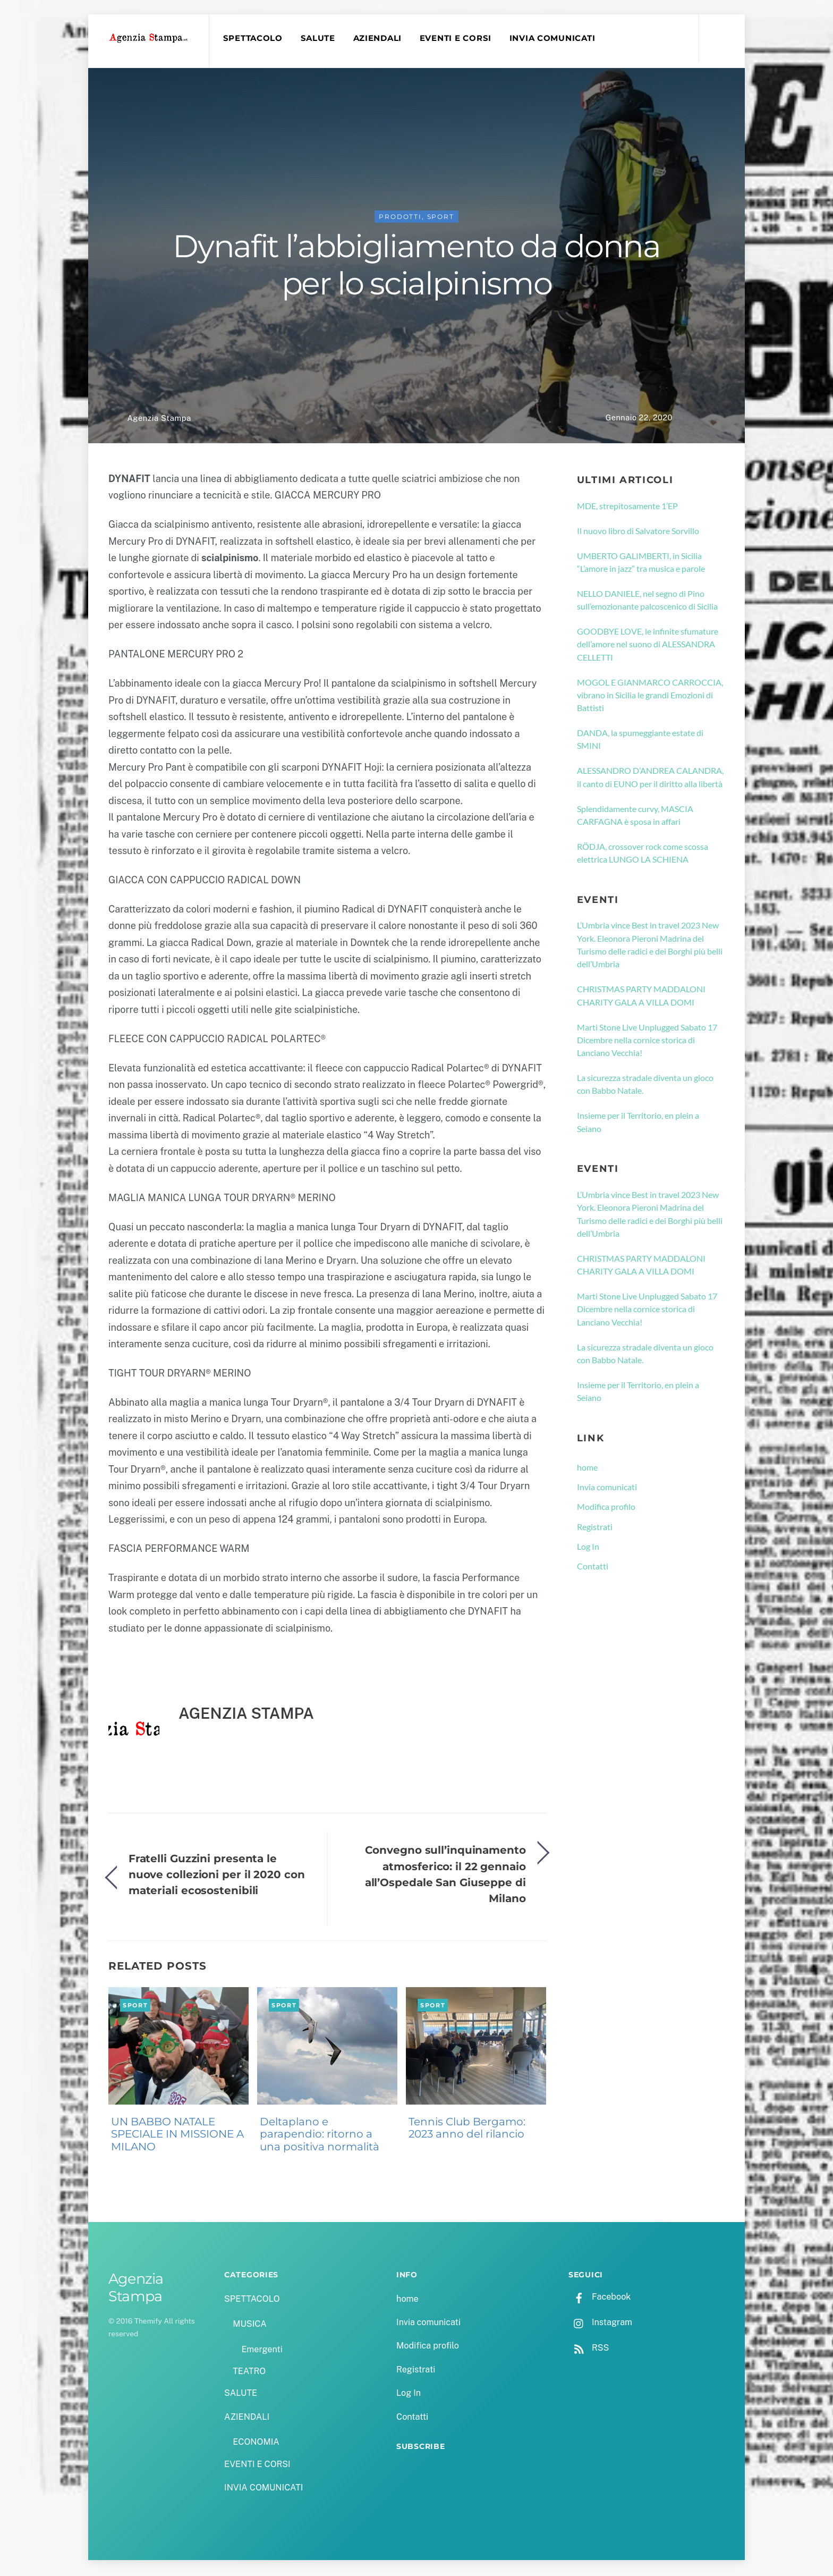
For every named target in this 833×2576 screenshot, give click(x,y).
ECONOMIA (256, 2444)
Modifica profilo (606, 1509)
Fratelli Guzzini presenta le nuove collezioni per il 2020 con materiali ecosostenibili (217, 1876)
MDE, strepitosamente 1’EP (627, 507)
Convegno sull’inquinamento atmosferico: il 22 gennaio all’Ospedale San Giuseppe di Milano (445, 1876)
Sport (440, 218)
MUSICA (249, 2325)
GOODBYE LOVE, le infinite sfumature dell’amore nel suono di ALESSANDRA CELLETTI (647, 646)
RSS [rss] (588, 2350)
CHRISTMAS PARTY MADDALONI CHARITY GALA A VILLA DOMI (641, 997)
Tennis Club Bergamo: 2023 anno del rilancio (467, 2129)
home (587, 1469)
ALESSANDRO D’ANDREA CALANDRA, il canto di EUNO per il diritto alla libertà (650, 778)
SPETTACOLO (254, 38)
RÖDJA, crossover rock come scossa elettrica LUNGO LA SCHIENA (642, 854)
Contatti (592, 1568)
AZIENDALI (378, 38)
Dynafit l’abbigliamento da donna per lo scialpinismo (416, 266)
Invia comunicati (607, 1488)
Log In (588, 1548)
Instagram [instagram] (600, 2324)
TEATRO (249, 2373)
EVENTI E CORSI (457, 38)
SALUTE (319, 38)
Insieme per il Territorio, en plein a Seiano (638, 1123)
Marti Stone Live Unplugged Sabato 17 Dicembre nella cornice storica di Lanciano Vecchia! (647, 1042)
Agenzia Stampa (159, 419)
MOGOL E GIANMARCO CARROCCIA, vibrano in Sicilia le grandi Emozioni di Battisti (650, 697)
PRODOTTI (400, 218)
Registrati (595, 1528)
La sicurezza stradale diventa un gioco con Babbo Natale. (645, 1085)
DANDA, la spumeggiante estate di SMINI (640, 740)
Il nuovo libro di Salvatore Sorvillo (638, 532)
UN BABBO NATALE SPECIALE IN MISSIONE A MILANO (177, 2136)
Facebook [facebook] (599, 2298)
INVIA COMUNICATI (554, 38)
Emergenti (261, 2351)
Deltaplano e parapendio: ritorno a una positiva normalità (319, 2136)
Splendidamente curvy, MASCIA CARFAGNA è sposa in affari (635, 816)
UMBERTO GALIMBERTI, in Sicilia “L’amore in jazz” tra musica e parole (641, 563)
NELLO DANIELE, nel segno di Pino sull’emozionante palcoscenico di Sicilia (647, 601)
